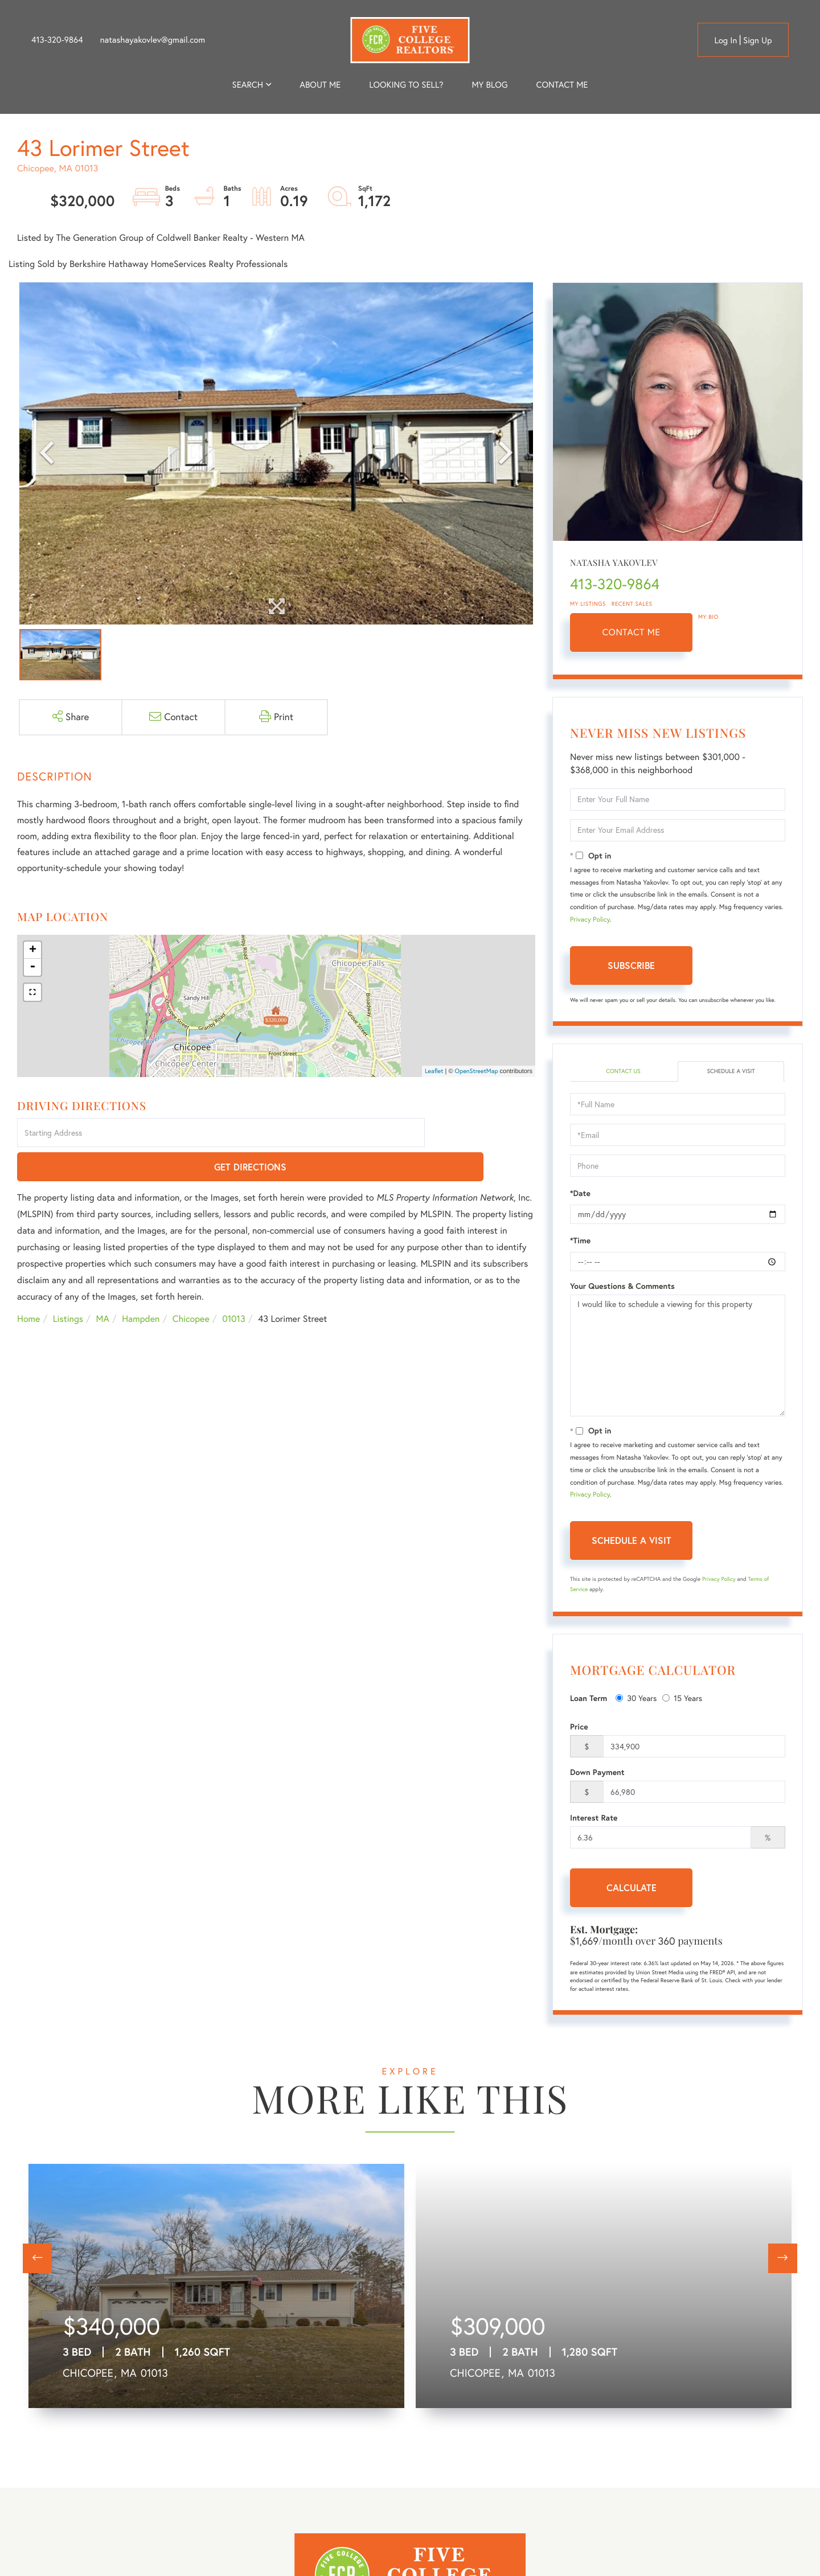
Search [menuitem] (247, 84)
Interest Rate (593, 1819)
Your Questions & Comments (622, 1288)
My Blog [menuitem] (489, 84)
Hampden (140, 1286)
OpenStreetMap (476, 1071)
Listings (68, 1286)
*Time (580, 1242)
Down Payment (597, 1774)
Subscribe (631, 965)
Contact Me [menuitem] (562, 84)
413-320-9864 (57, 40)
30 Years (636, 1699)
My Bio (708, 617)
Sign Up (757, 40)
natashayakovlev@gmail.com (152, 40)
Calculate (631, 1889)
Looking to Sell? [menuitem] (406, 84)
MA (102, 1286)
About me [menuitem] (320, 84)
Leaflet (434, 1071)
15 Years (682, 1699)
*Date (580, 1195)
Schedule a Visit (731, 1072)
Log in (725, 40)
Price (579, 1728)
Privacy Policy (590, 919)
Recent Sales (632, 603)
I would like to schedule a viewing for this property (677, 1357)
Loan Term (588, 1699)
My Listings (588, 603)
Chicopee (191, 1286)
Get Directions (482, 1134)
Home (28, 1286)
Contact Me (631, 632)
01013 (233, 1286)
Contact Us (623, 1072)
